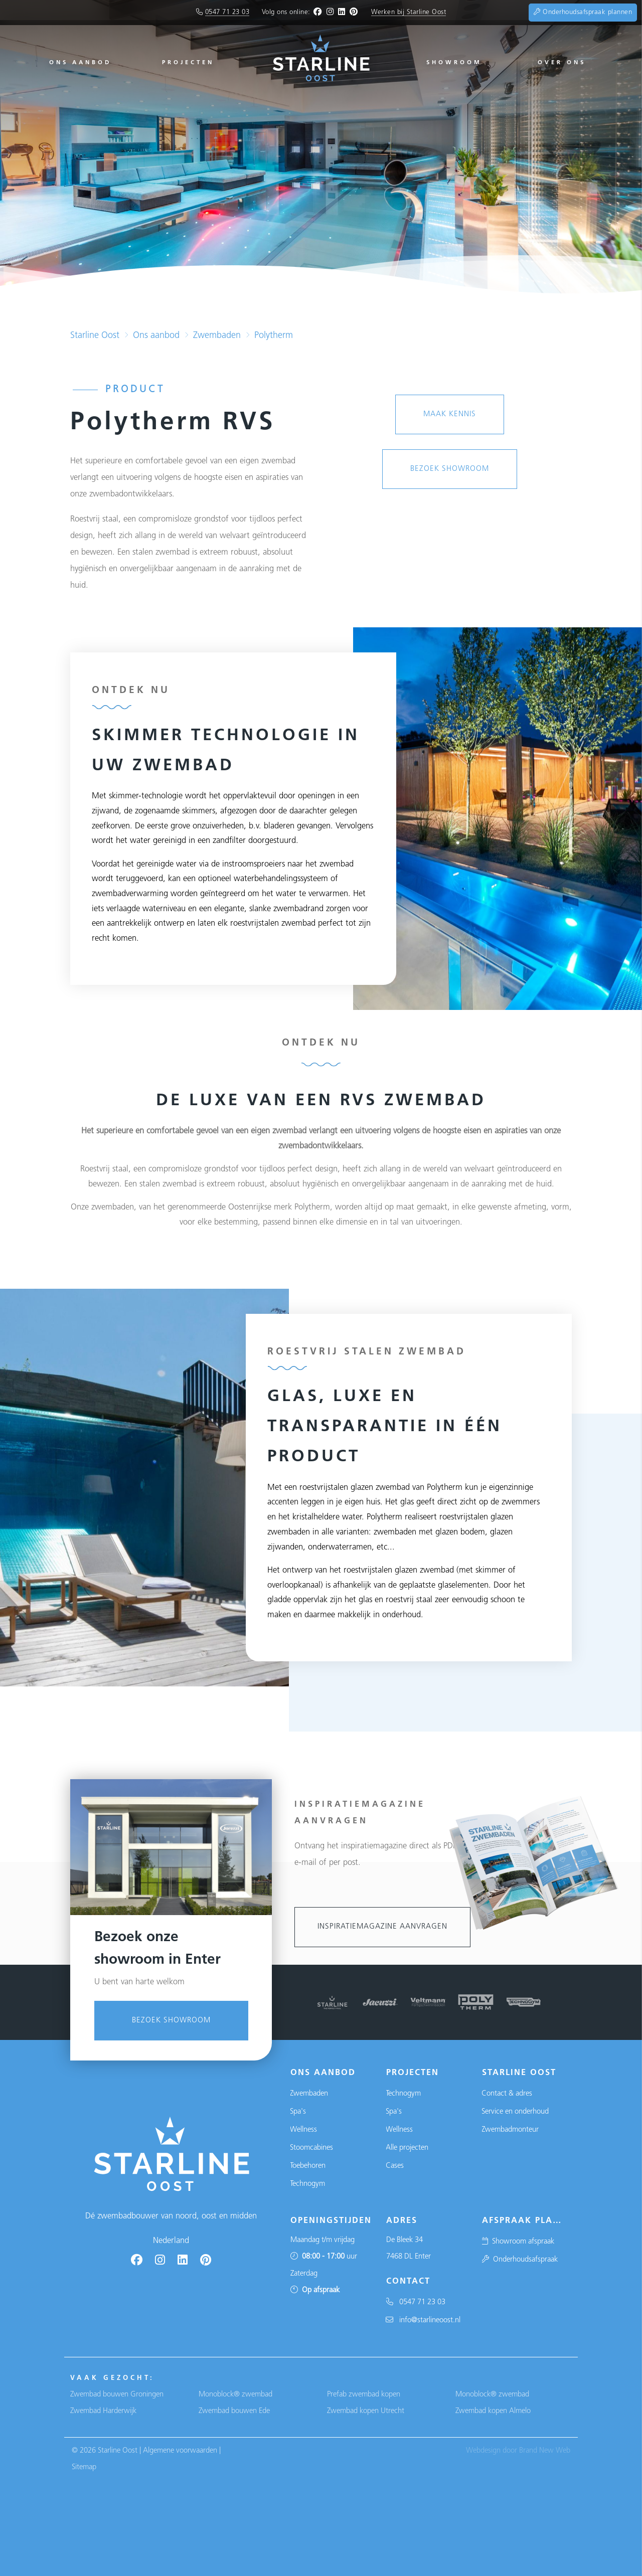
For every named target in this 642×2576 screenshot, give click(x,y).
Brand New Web (544, 2451)
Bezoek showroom (171, 2250)
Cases (395, 2166)
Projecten (188, 63)
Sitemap (84, 2467)
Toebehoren (308, 2166)
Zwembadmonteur (510, 2130)
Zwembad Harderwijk (103, 2411)
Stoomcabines (311, 2148)
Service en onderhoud (515, 2112)
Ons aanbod (80, 63)
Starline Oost (94, 335)
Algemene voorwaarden (180, 2451)
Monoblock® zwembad (235, 2394)
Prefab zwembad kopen (363, 2394)
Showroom (454, 63)
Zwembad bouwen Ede (234, 2411)
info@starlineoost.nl (423, 2320)
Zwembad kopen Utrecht (365, 2411)
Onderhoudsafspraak (520, 2260)
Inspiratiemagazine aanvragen (382, 1927)
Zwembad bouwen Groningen (117, 2394)
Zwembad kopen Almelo (493, 2411)
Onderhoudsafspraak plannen (583, 12)
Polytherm (273, 335)
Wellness (303, 2130)
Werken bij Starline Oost (408, 12)
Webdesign (483, 2451)
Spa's (298, 2112)
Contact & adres (507, 2094)
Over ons (562, 63)
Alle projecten (407, 2148)
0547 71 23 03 (227, 12)
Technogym (307, 2184)
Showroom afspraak (518, 2242)
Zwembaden (217, 335)
